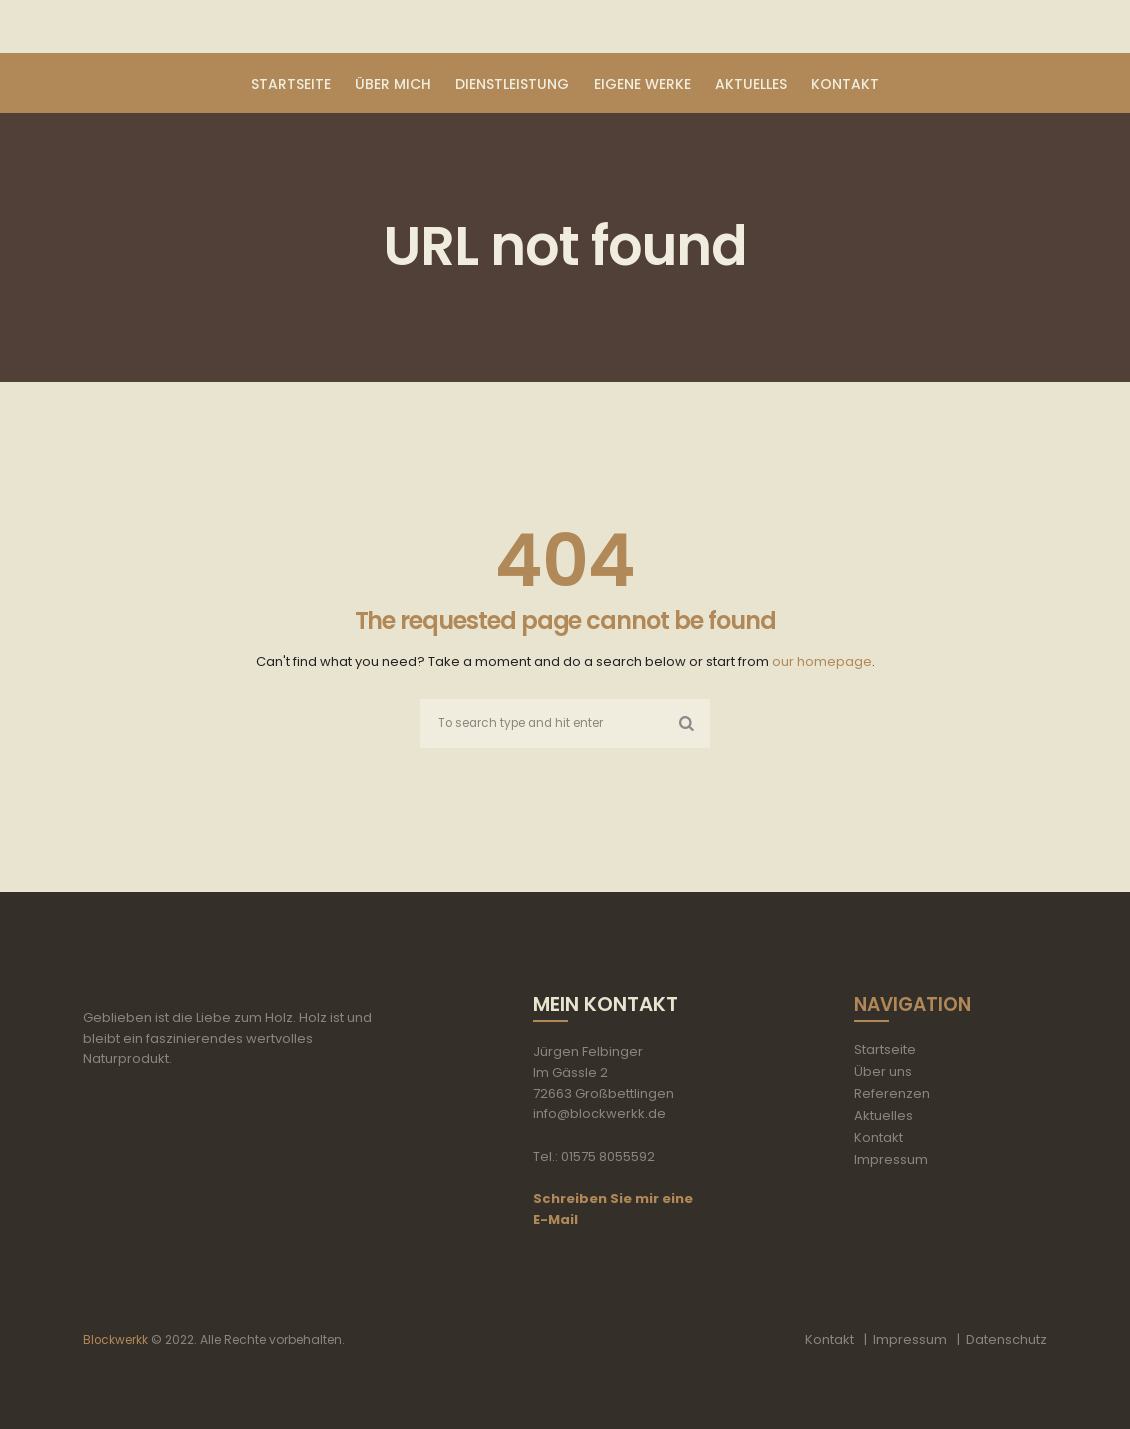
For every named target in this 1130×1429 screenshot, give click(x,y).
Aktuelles (883, 1116)
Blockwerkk (116, 1340)
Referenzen (892, 1094)
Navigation (916, 1005)
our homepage (822, 661)
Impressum (891, 1160)
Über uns (883, 1072)
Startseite (885, 1050)
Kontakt (878, 1138)
